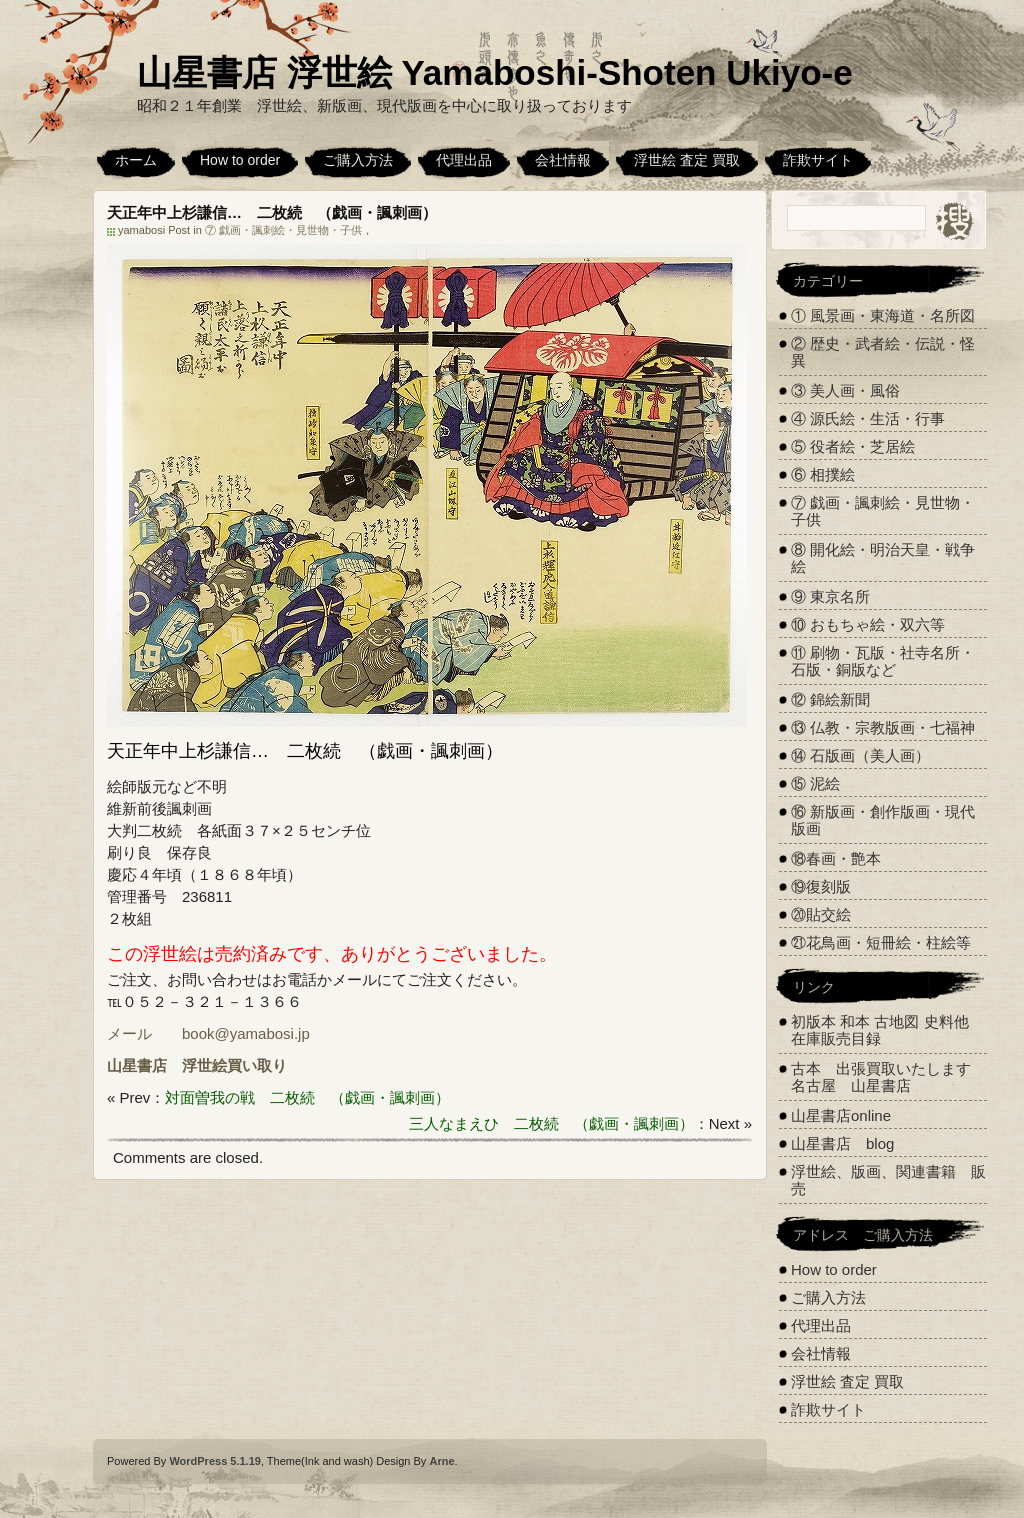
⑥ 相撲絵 (823, 474)
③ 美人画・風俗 (845, 390)
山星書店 (137, 1065)
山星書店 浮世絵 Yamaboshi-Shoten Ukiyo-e (495, 72)
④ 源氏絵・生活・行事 (868, 418)
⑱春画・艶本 (836, 858)
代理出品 (464, 160)
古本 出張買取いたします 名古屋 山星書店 (888, 1077)
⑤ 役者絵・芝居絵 (853, 446)
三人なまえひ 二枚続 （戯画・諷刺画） (551, 1123)
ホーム (136, 160)
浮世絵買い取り (234, 1065)
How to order (240, 160)
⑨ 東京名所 (830, 596)
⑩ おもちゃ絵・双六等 (868, 624)
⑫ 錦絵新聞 (830, 699)
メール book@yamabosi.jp (208, 1033)
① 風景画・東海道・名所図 (883, 315)
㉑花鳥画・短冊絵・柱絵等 (881, 942)
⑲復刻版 (821, 886)
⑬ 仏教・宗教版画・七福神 (883, 727)
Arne (441, 1461)
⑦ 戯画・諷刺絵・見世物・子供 (283, 230)
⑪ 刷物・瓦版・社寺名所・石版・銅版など (883, 661)
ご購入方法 (358, 160)
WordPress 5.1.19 (215, 1461)
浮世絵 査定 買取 (687, 160)
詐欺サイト (818, 160)
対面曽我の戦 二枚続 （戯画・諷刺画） (307, 1097)
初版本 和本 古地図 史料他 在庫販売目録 (880, 1030)
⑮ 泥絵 (815, 783)
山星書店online (841, 1115)
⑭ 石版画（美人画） (860, 755)
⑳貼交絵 (821, 914)
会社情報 (563, 160)
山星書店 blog (842, 1143)
